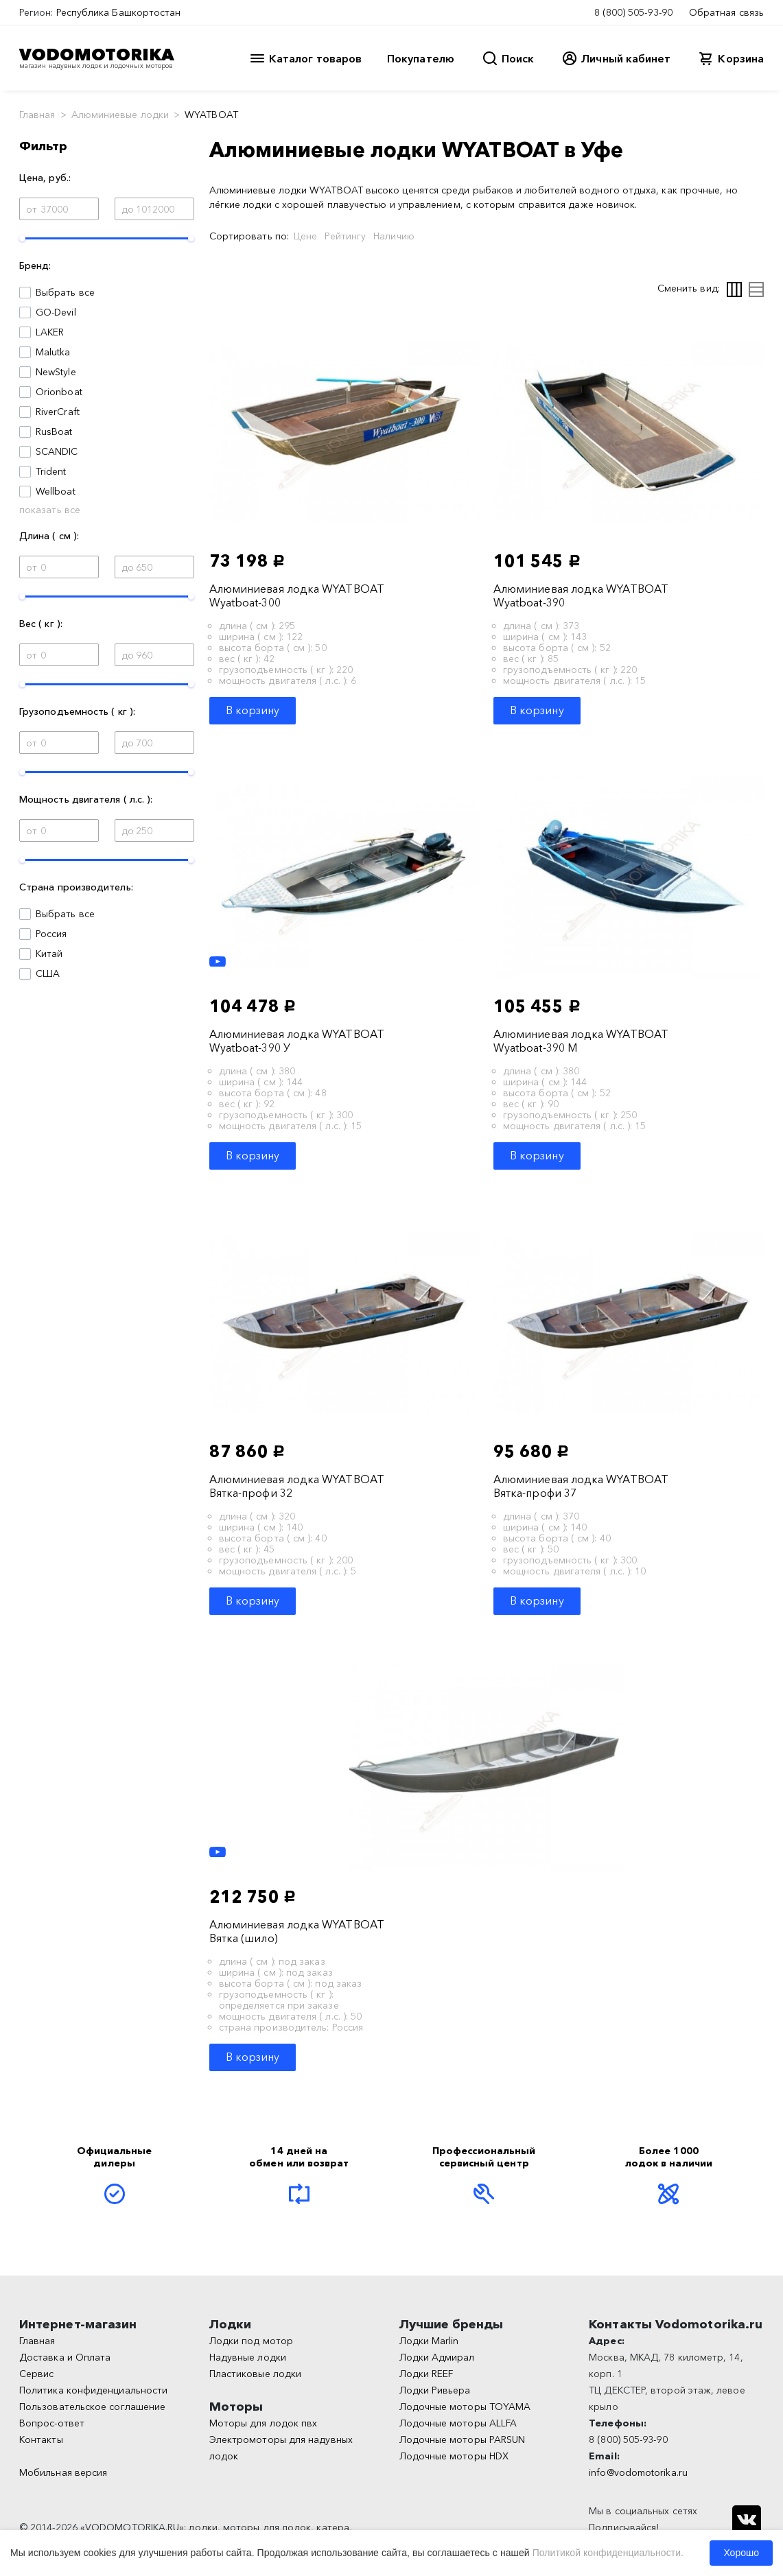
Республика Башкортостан (118, 12)
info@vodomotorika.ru (638, 2472)
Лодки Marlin (429, 2341)
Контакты (41, 2439)
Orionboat (59, 392)
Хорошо (741, 2552)
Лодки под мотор (251, 2341)
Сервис (36, 2373)
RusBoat (54, 431)
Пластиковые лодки (255, 2373)
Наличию (393, 236)
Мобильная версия (63, 2472)
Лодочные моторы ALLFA (458, 2423)
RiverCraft (58, 411)
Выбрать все (65, 292)
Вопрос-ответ (51, 2423)
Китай (49, 953)
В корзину (253, 710)
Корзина (741, 58)
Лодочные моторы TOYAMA (465, 2406)
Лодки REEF (426, 2373)
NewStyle (56, 372)
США (48, 973)
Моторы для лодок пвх (263, 2423)
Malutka (53, 352)
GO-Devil (56, 312)
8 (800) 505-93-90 (633, 12)
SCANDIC (57, 451)
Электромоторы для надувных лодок (281, 2447)
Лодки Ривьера (435, 2390)
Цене (305, 236)
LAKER (50, 332)
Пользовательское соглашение (92, 2406)
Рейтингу (345, 236)
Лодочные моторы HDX (454, 2456)
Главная (37, 114)
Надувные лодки (247, 2357)
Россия (51, 933)
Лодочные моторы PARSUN (462, 2439)
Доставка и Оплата (64, 2357)
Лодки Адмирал (437, 2357)
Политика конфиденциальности (93, 2390)
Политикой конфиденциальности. (608, 2552)
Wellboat (55, 491)
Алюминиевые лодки (120, 114)
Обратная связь (726, 12)
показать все (49, 510)
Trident (51, 471)
